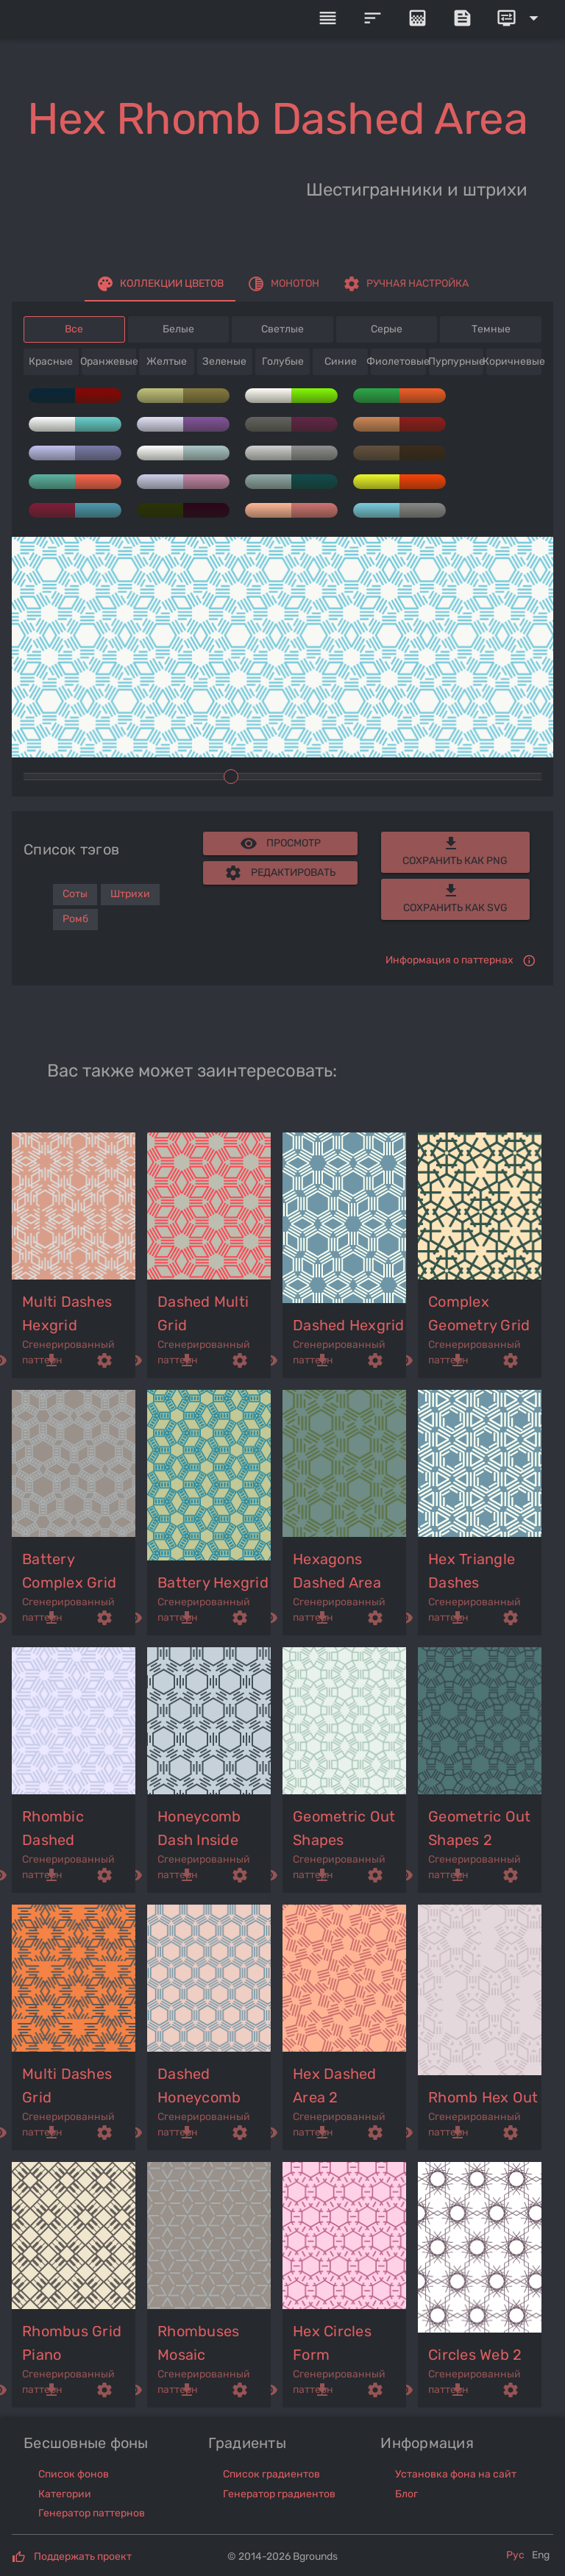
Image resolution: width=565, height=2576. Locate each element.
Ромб (75, 919)
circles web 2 (475, 2354)
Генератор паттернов (91, 2513)
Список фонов (73, 2474)
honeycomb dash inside (199, 1828)
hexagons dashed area (337, 1570)
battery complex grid (69, 1570)
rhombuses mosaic (198, 2342)
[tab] (160, 284)
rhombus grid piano (71, 2342)
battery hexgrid (213, 1582)
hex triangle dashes (471, 1570)
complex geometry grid (479, 1313)
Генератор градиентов (279, 2494)
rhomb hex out (483, 2097)
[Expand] (520, 18)
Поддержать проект (83, 2556)
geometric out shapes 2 (479, 1828)
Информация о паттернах (449, 960)
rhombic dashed (53, 1828)
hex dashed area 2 (335, 2085)
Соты (75, 894)
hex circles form (332, 2342)
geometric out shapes (344, 1828)
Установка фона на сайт (455, 2474)
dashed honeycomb (199, 2085)
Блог (406, 2494)
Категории (64, 2494)
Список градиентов (271, 2474)
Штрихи (130, 894)
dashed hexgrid (349, 1325)
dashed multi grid (203, 1313)
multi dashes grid (67, 2085)
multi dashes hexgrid (67, 1313)
